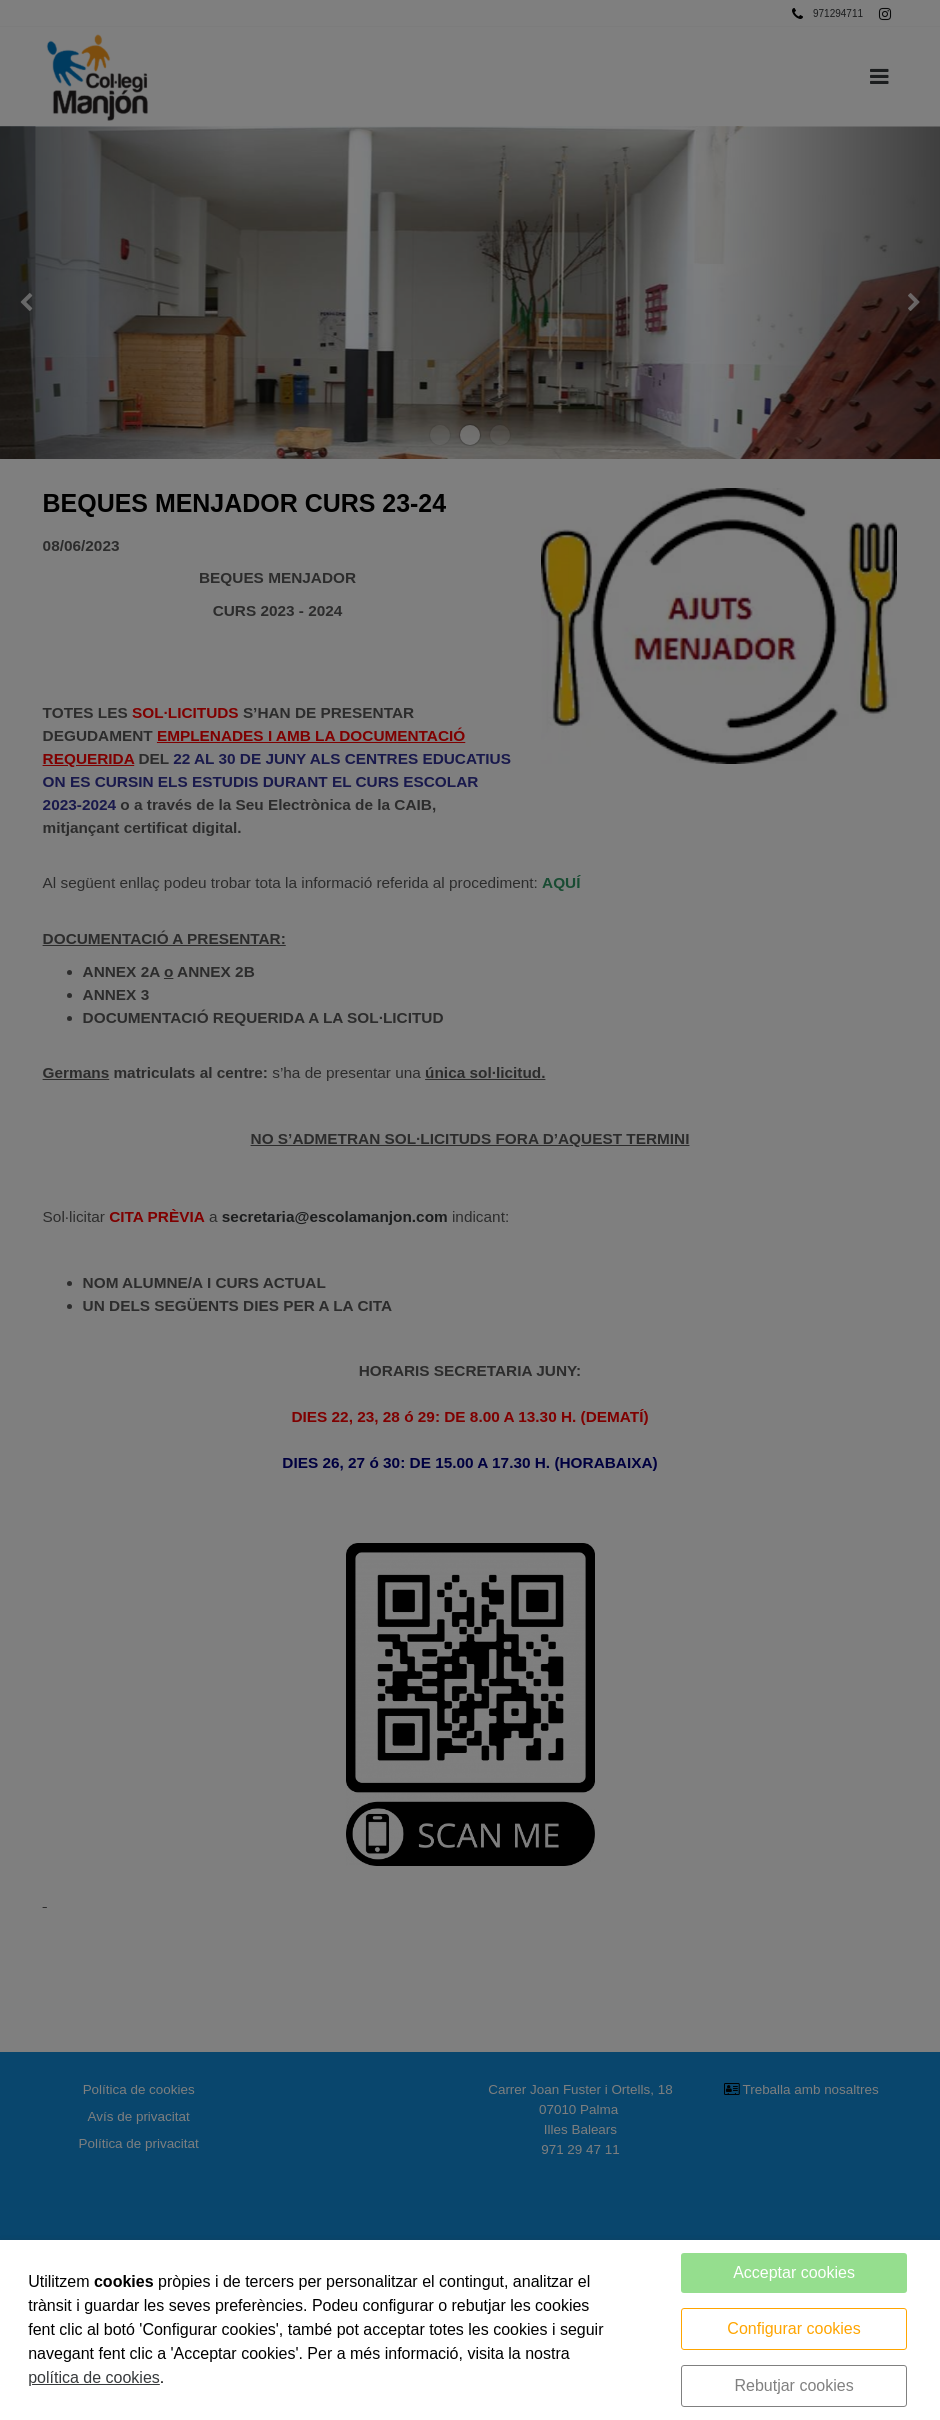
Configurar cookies (793, 2328)
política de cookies (94, 2377)
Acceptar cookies (794, 2272)
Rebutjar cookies (793, 2385)
